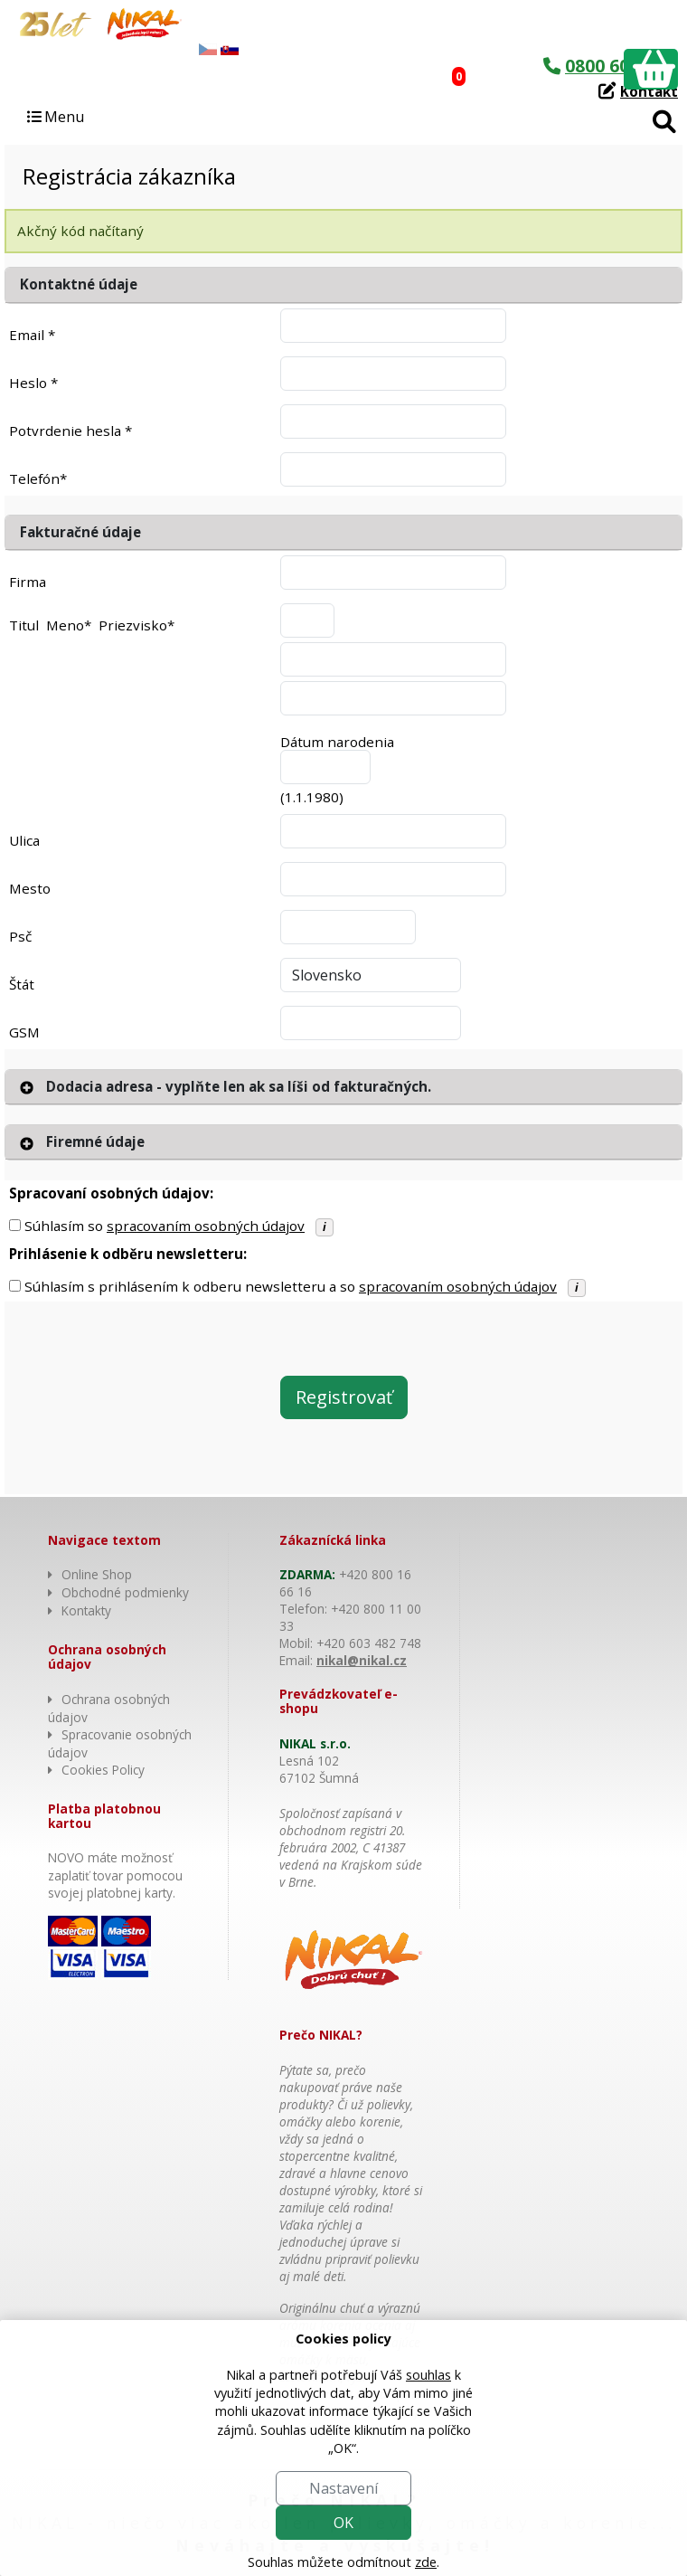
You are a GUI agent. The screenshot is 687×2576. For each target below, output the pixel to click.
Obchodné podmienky (125, 1592)
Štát (21, 984)
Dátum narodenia (337, 742)
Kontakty (86, 1610)
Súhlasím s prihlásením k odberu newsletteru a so (290, 1286)
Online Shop (96, 1574)
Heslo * (33, 382)
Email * (32, 335)
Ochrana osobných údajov (109, 1708)
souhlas (428, 2374)
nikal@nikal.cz (361, 1660)
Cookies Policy (103, 1769)
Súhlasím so (164, 1225)
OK (343, 2523)
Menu (55, 117)
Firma (27, 581)
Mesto (30, 888)
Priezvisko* (136, 625)
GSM (24, 1032)
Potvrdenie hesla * (70, 430)
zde (426, 2562)
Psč (20, 936)
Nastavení (343, 2488)
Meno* (68, 625)
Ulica (24, 840)
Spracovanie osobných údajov (120, 1743)
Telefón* (38, 478)
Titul (24, 625)
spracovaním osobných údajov (206, 1226)
